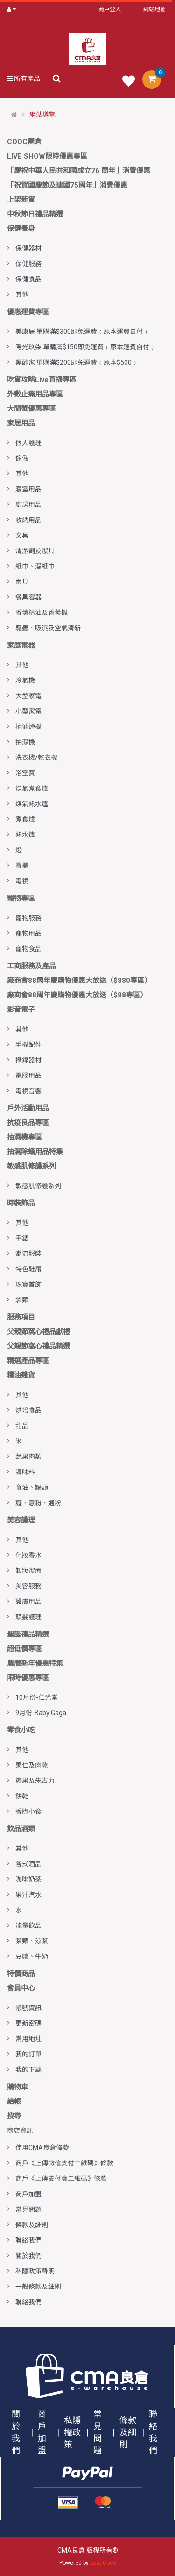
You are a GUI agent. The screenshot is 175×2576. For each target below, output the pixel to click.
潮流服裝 (28, 1253)
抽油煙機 (28, 726)
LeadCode (103, 2563)
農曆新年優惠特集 (35, 1663)
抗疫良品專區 (28, 1122)
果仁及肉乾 (31, 1765)
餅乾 (21, 1796)
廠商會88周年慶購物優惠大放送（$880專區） (79, 980)
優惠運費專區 (28, 312)
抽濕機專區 (24, 1137)
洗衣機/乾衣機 (36, 757)
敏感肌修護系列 (31, 1166)
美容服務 (28, 1586)
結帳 (14, 2101)
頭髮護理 (28, 1617)
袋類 (21, 1300)
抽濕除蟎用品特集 (35, 1151)
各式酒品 (28, 1864)
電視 (21, 881)
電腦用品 (28, 1075)
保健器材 (28, 248)
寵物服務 (28, 918)
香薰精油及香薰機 (41, 612)
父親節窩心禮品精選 (38, 1346)
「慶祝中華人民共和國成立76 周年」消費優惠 (78, 170)
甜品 (21, 1425)
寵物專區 (21, 898)
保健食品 (28, 279)
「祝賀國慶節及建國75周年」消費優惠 (67, 185)
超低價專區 (24, 1649)
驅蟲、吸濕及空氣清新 (48, 628)
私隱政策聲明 (35, 2271)
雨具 (21, 581)
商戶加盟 (28, 2194)
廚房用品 (28, 504)
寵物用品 (28, 933)
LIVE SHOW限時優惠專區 (47, 156)
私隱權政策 (72, 2432)
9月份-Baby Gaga (40, 1713)
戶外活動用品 (28, 1108)
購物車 (17, 2087)
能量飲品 (28, 1925)
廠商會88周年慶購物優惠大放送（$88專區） (77, 995)
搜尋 (14, 2116)
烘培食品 (28, 1410)
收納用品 (28, 520)
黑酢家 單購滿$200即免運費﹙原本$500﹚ (76, 362)
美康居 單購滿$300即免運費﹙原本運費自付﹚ (82, 331)
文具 (21, 535)
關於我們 (28, 2255)
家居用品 (21, 423)
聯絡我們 (28, 2240)
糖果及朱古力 (35, 1780)
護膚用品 (28, 1601)
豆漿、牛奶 (31, 1956)
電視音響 (28, 1091)
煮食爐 (25, 819)
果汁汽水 (28, 1894)
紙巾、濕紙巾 (35, 566)
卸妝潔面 (28, 1570)
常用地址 (28, 2038)
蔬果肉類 (28, 1456)
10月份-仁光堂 (36, 1697)
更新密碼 (28, 2023)
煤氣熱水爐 (31, 804)
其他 (21, 294)
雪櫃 (21, 865)
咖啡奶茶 (28, 1879)
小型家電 (28, 711)
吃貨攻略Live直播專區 (42, 379)
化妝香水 (28, 1555)
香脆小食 (28, 1811)
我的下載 (28, 2069)
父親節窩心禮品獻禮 (38, 1332)
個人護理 (28, 443)
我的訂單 (28, 2054)
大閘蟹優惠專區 (31, 408)
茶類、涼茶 (31, 1941)
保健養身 (21, 228)
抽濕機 (25, 742)
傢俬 (21, 458)
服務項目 (21, 1317)
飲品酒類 (21, 1829)
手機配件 (28, 1044)
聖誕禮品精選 (28, 1634)
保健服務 (28, 263)
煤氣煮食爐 (31, 788)
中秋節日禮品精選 (35, 214)
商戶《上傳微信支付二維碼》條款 (64, 2163)
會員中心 (21, 1988)
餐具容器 (28, 597)
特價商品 (21, 1974)
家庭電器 (21, 645)
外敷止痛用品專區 (35, 394)
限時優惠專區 (28, 1678)
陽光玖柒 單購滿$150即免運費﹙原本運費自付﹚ (85, 347)
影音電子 (21, 1009)
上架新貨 (21, 199)
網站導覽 (42, 114)
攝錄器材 (28, 1060)
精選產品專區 (28, 1361)
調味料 (25, 1472)
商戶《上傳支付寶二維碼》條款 (61, 2178)
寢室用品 (28, 489)
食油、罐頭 (31, 1487)
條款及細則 (31, 2225)
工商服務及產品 (31, 966)
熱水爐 (25, 834)
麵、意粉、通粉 (38, 1503)
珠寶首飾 (28, 1284)
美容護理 (21, 1520)
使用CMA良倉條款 (42, 2147)
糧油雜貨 (21, 1375)
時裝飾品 (21, 1203)
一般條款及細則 (38, 2286)
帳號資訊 (28, 2008)
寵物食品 (28, 948)
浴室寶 (25, 773)
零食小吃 (21, 1730)
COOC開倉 (24, 141)
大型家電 (28, 696)
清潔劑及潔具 (35, 551)
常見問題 (28, 2209)
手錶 (21, 1238)
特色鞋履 (28, 1269)
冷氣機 (25, 680)
